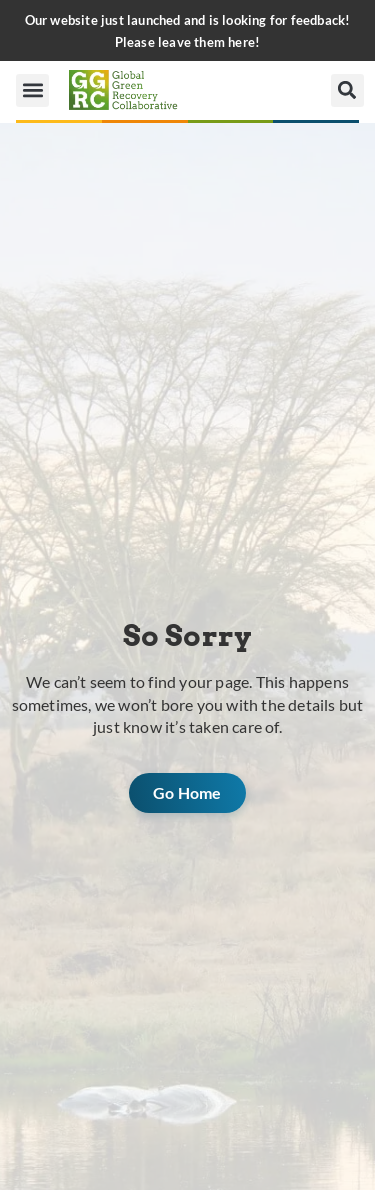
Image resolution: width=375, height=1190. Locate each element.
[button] (32, 90)
